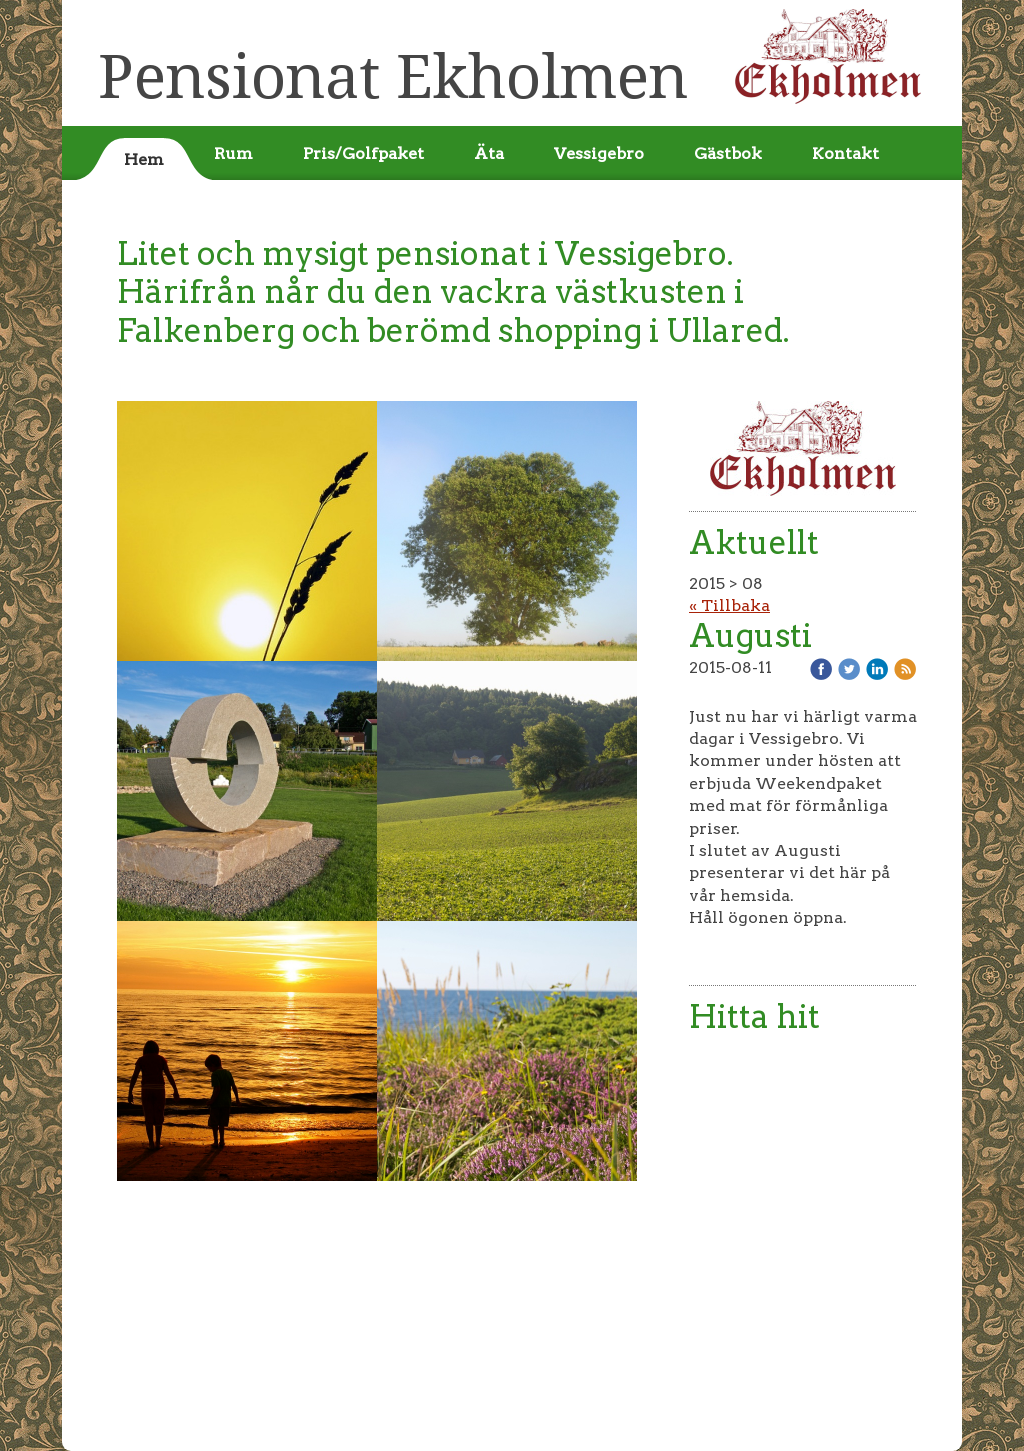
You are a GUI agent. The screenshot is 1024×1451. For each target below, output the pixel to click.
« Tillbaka (729, 605)
